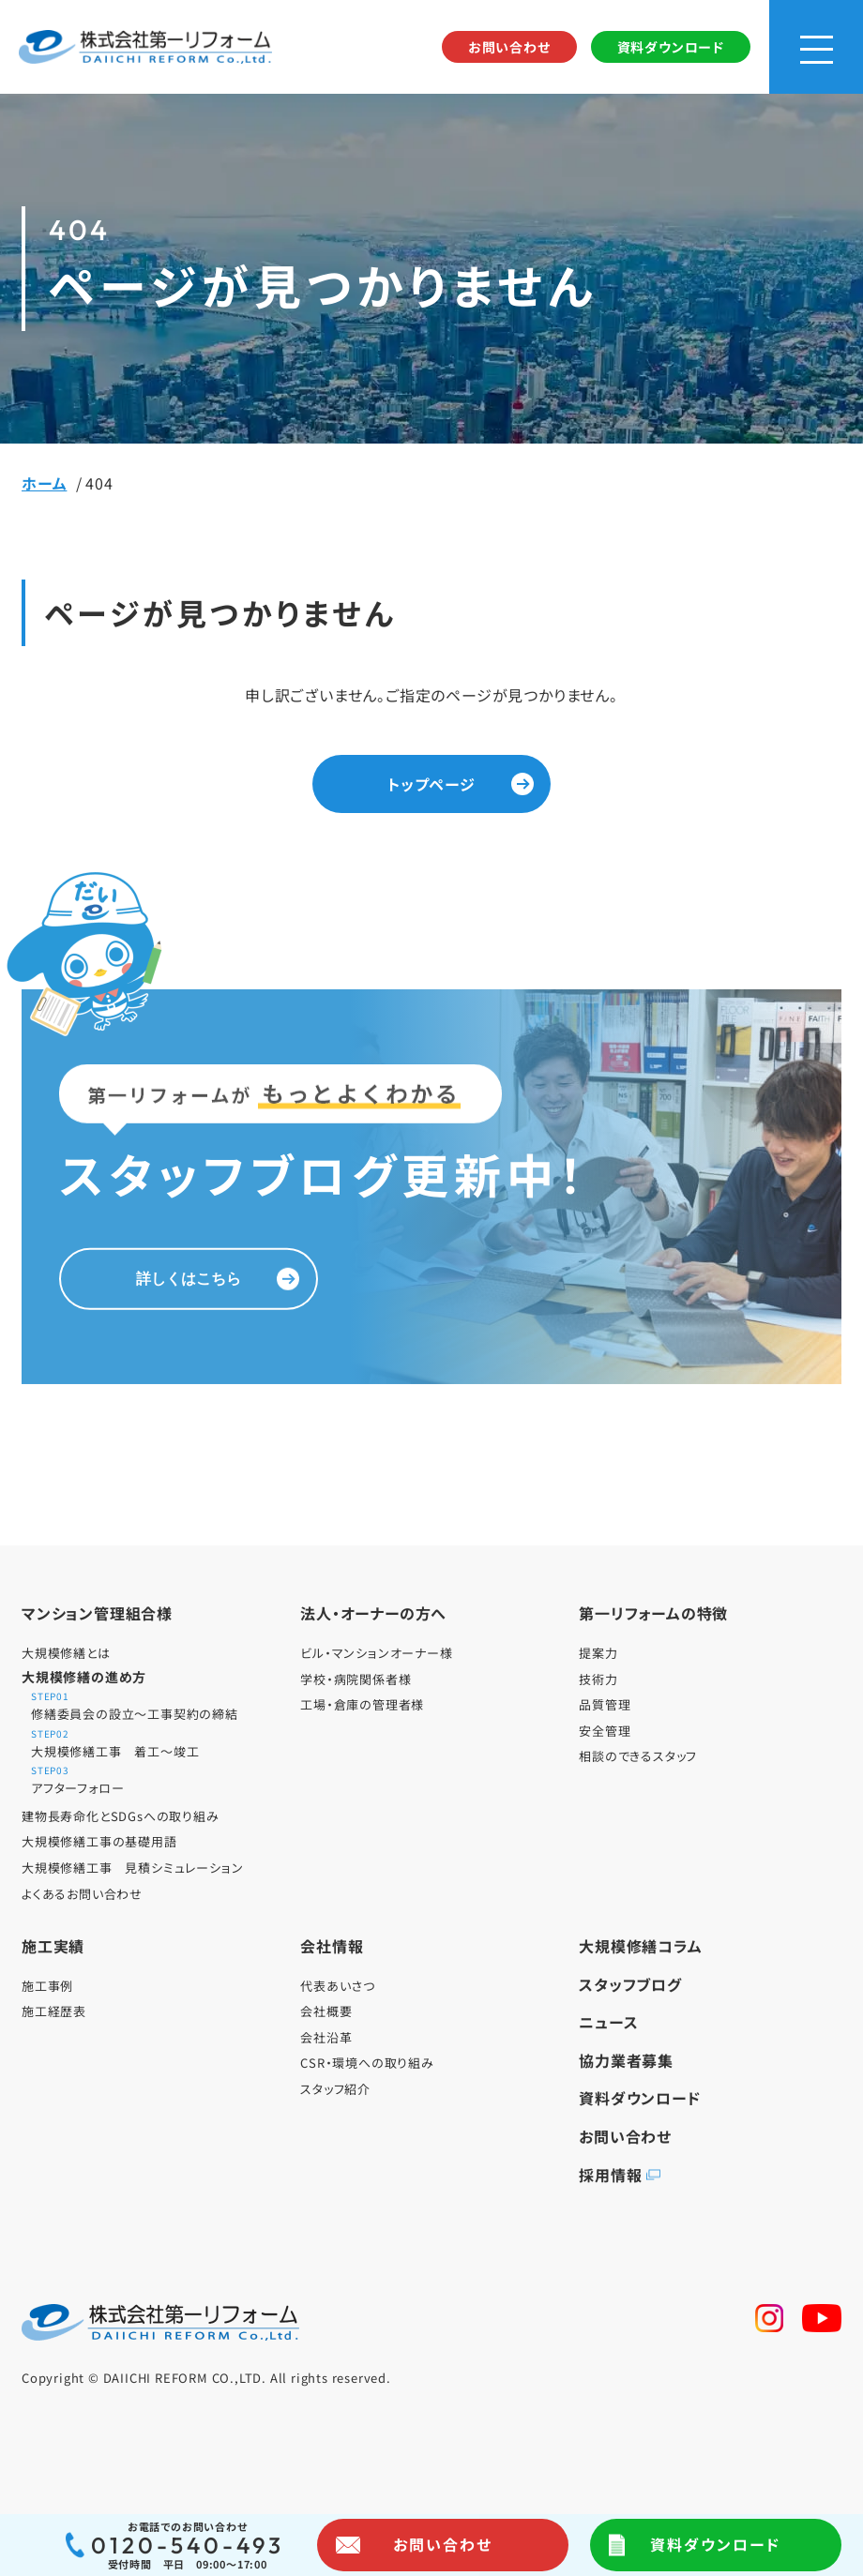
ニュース (608, 2022)
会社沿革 (326, 2037)
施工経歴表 (54, 2011)
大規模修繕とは (66, 1653)
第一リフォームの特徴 (653, 1613)
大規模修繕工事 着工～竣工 (157, 1744)
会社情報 (331, 1946)
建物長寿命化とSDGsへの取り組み (121, 1816)
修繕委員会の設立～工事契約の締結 (157, 1707)
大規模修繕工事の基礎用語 (99, 1841)
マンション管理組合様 (97, 1613)
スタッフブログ (630, 1984)
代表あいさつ (337, 1986)
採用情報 (610, 2174)
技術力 (598, 1679)
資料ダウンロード (670, 47)
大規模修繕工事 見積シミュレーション (132, 1867)
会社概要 (326, 2011)
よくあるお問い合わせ (82, 1894)
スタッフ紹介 (335, 2089)
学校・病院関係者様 (355, 1679)
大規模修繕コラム (640, 1946)
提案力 (598, 1653)
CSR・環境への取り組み (367, 2062)
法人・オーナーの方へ (373, 1613)
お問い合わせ (509, 47)
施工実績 (53, 1946)
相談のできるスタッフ (638, 1756)
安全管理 (604, 1731)
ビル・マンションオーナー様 (376, 1653)
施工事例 (47, 1986)
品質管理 (604, 1704)
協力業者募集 (626, 2060)
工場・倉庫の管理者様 (362, 1704)
